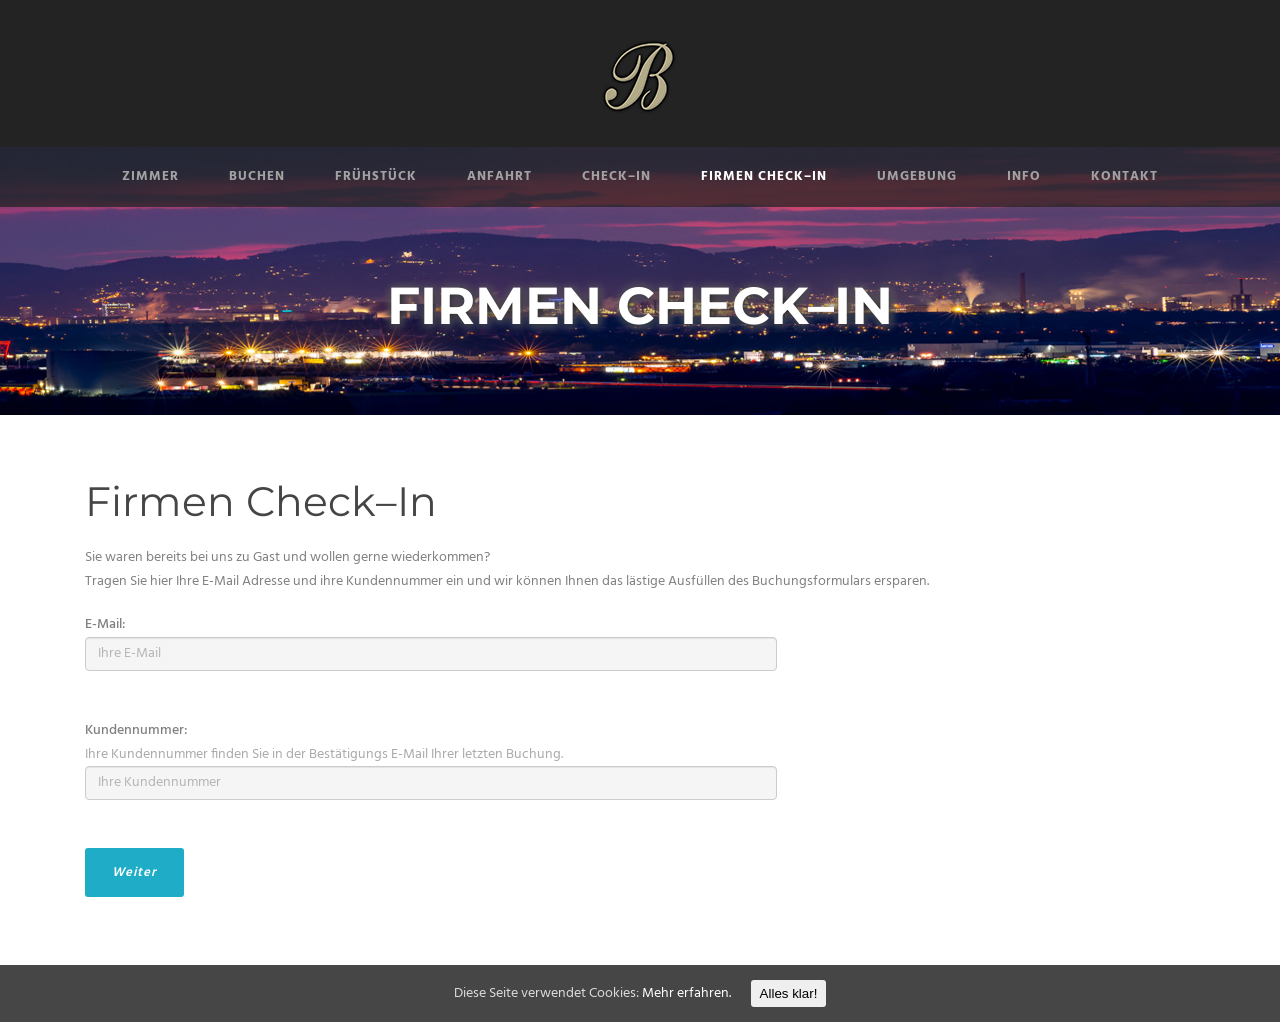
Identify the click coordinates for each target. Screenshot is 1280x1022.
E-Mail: (105, 624)
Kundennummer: (136, 730)
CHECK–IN (616, 176)
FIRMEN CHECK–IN (764, 176)
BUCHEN (257, 176)
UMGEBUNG (917, 176)
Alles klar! (789, 993)
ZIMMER (150, 176)
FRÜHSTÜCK (376, 176)
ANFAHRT (499, 176)
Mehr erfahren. (686, 993)
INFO (1024, 176)
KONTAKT (1124, 176)
